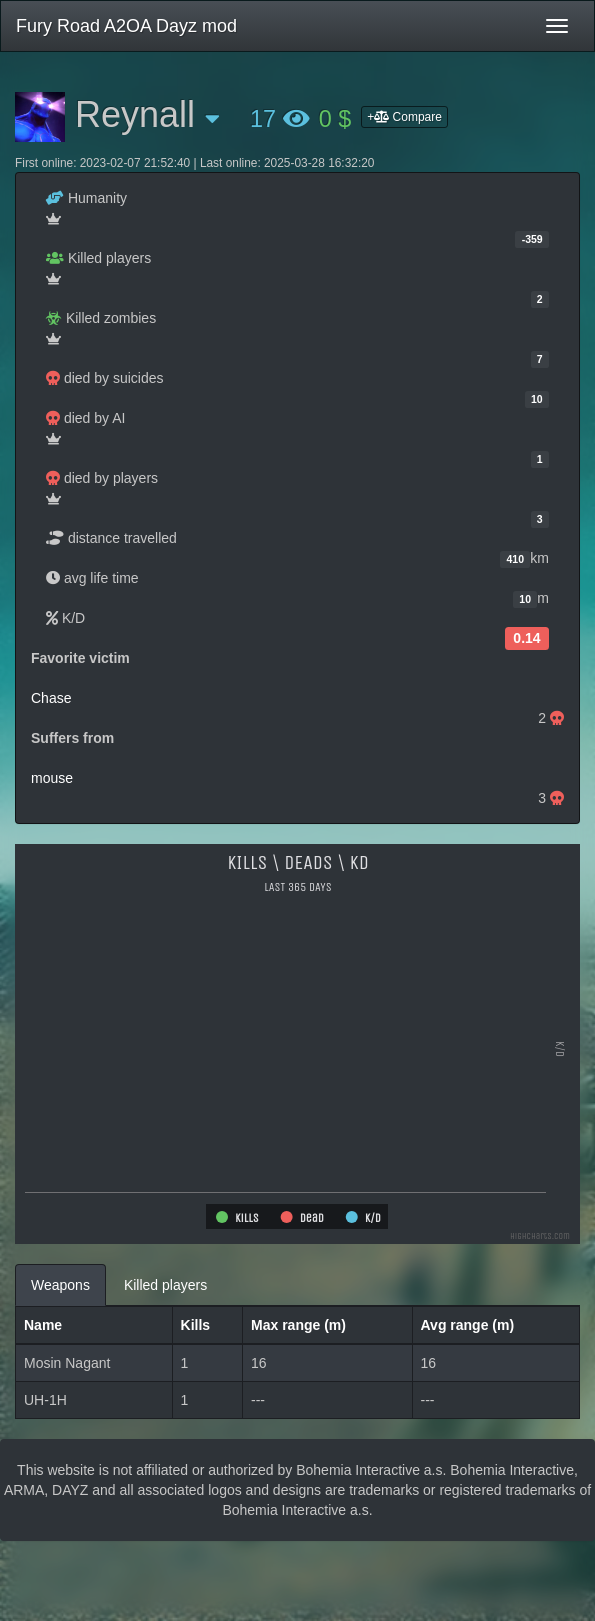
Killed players (165, 1285)
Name (43, 1325)
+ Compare (404, 117)
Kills (196, 1325)
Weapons (60, 1285)
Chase (51, 698)
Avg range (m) (468, 1325)
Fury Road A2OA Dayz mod (126, 26)
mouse (52, 778)
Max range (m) (298, 1325)
